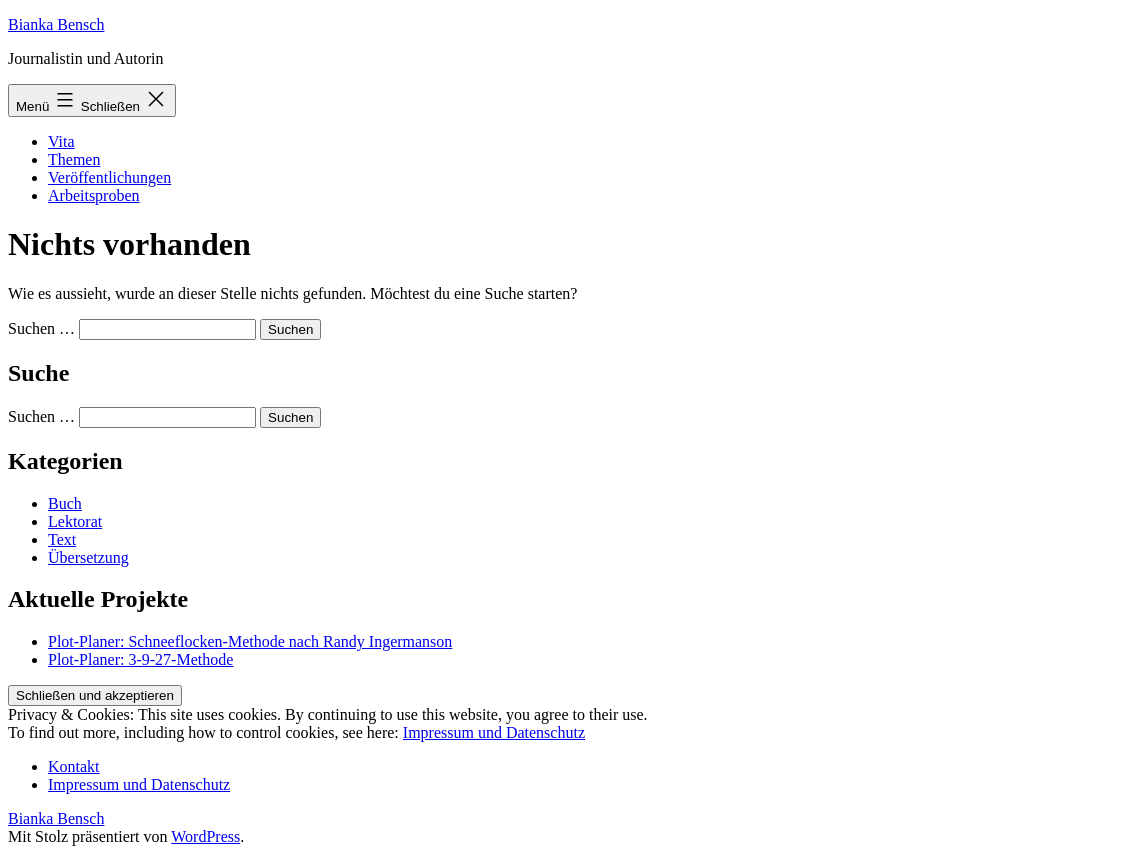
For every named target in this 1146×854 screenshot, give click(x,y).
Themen (74, 159)
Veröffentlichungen (109, 177)
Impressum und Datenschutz (494, 732)
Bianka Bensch (56, 24)
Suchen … (41, 328)
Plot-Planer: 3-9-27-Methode (140, 659)
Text (62, 539)
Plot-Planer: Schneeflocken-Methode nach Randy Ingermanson (250, 641)
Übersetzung (88, 557)
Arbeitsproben (94, 195)
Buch (65, 503)
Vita (61, 141)
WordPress (205, 836)
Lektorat (75, 521)
